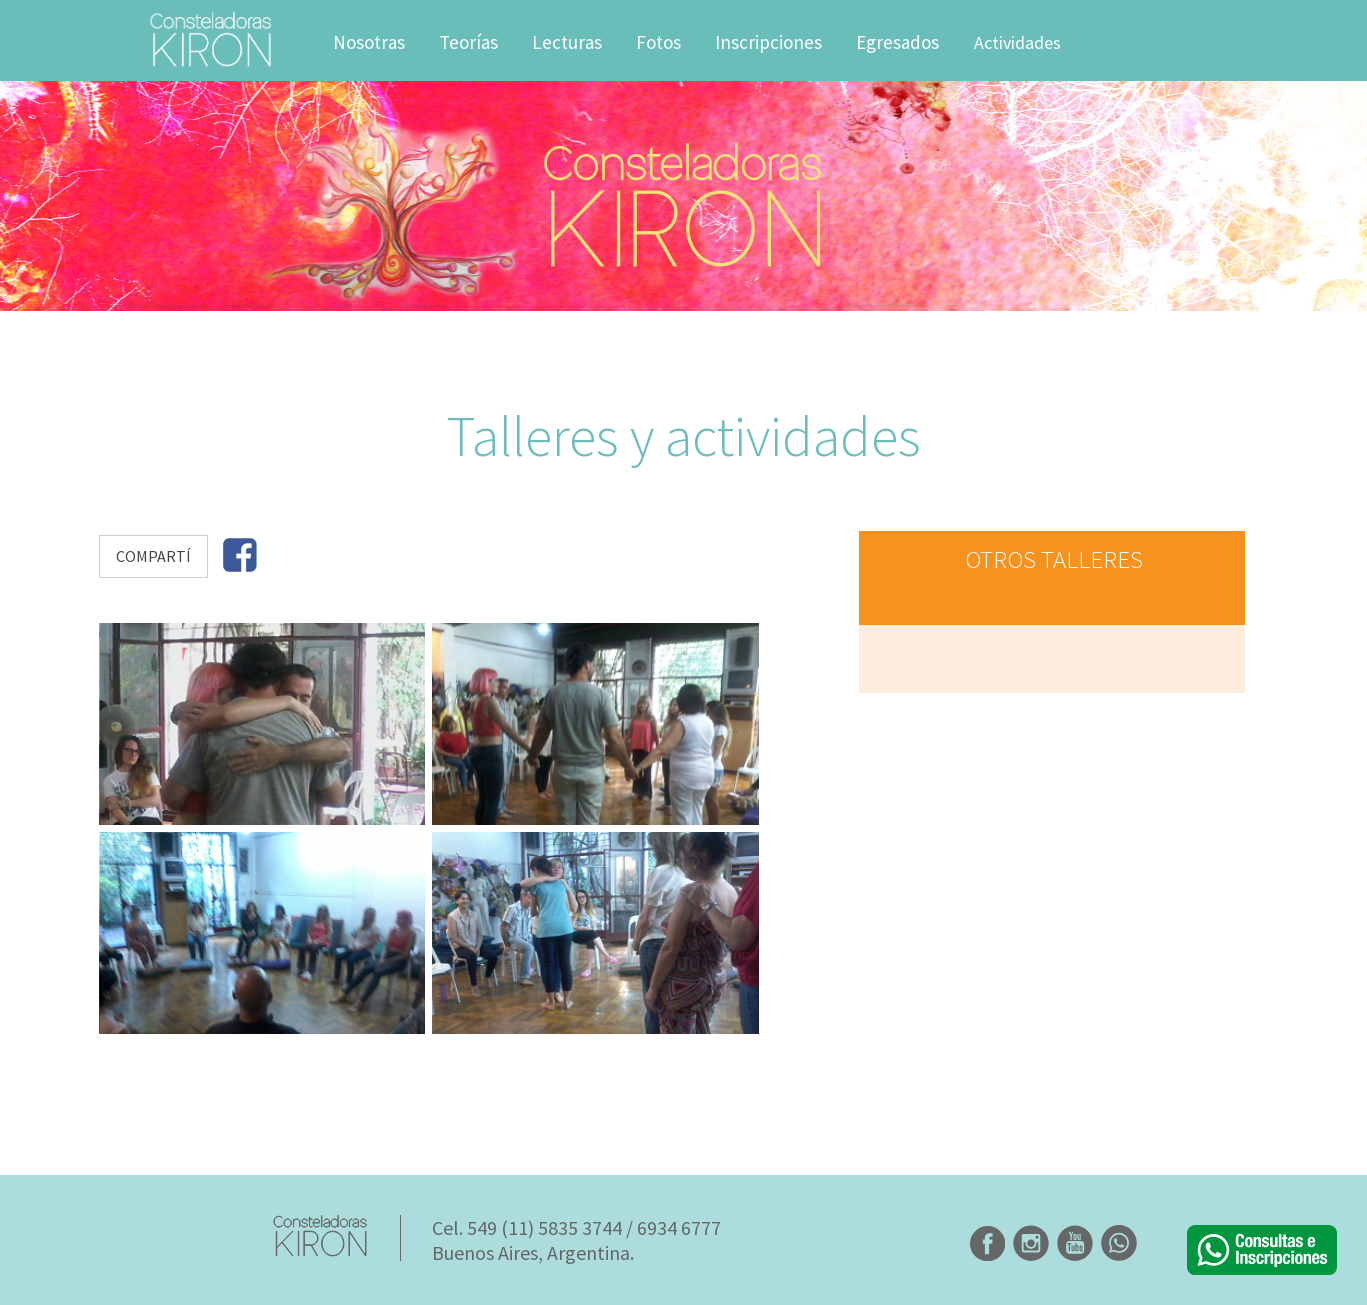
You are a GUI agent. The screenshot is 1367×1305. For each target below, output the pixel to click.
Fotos (658, 42)
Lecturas (567, 42)
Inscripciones (768, 42)
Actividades (1017, 42)
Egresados (897, 42)
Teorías (468, 42)
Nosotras (369, 42)
